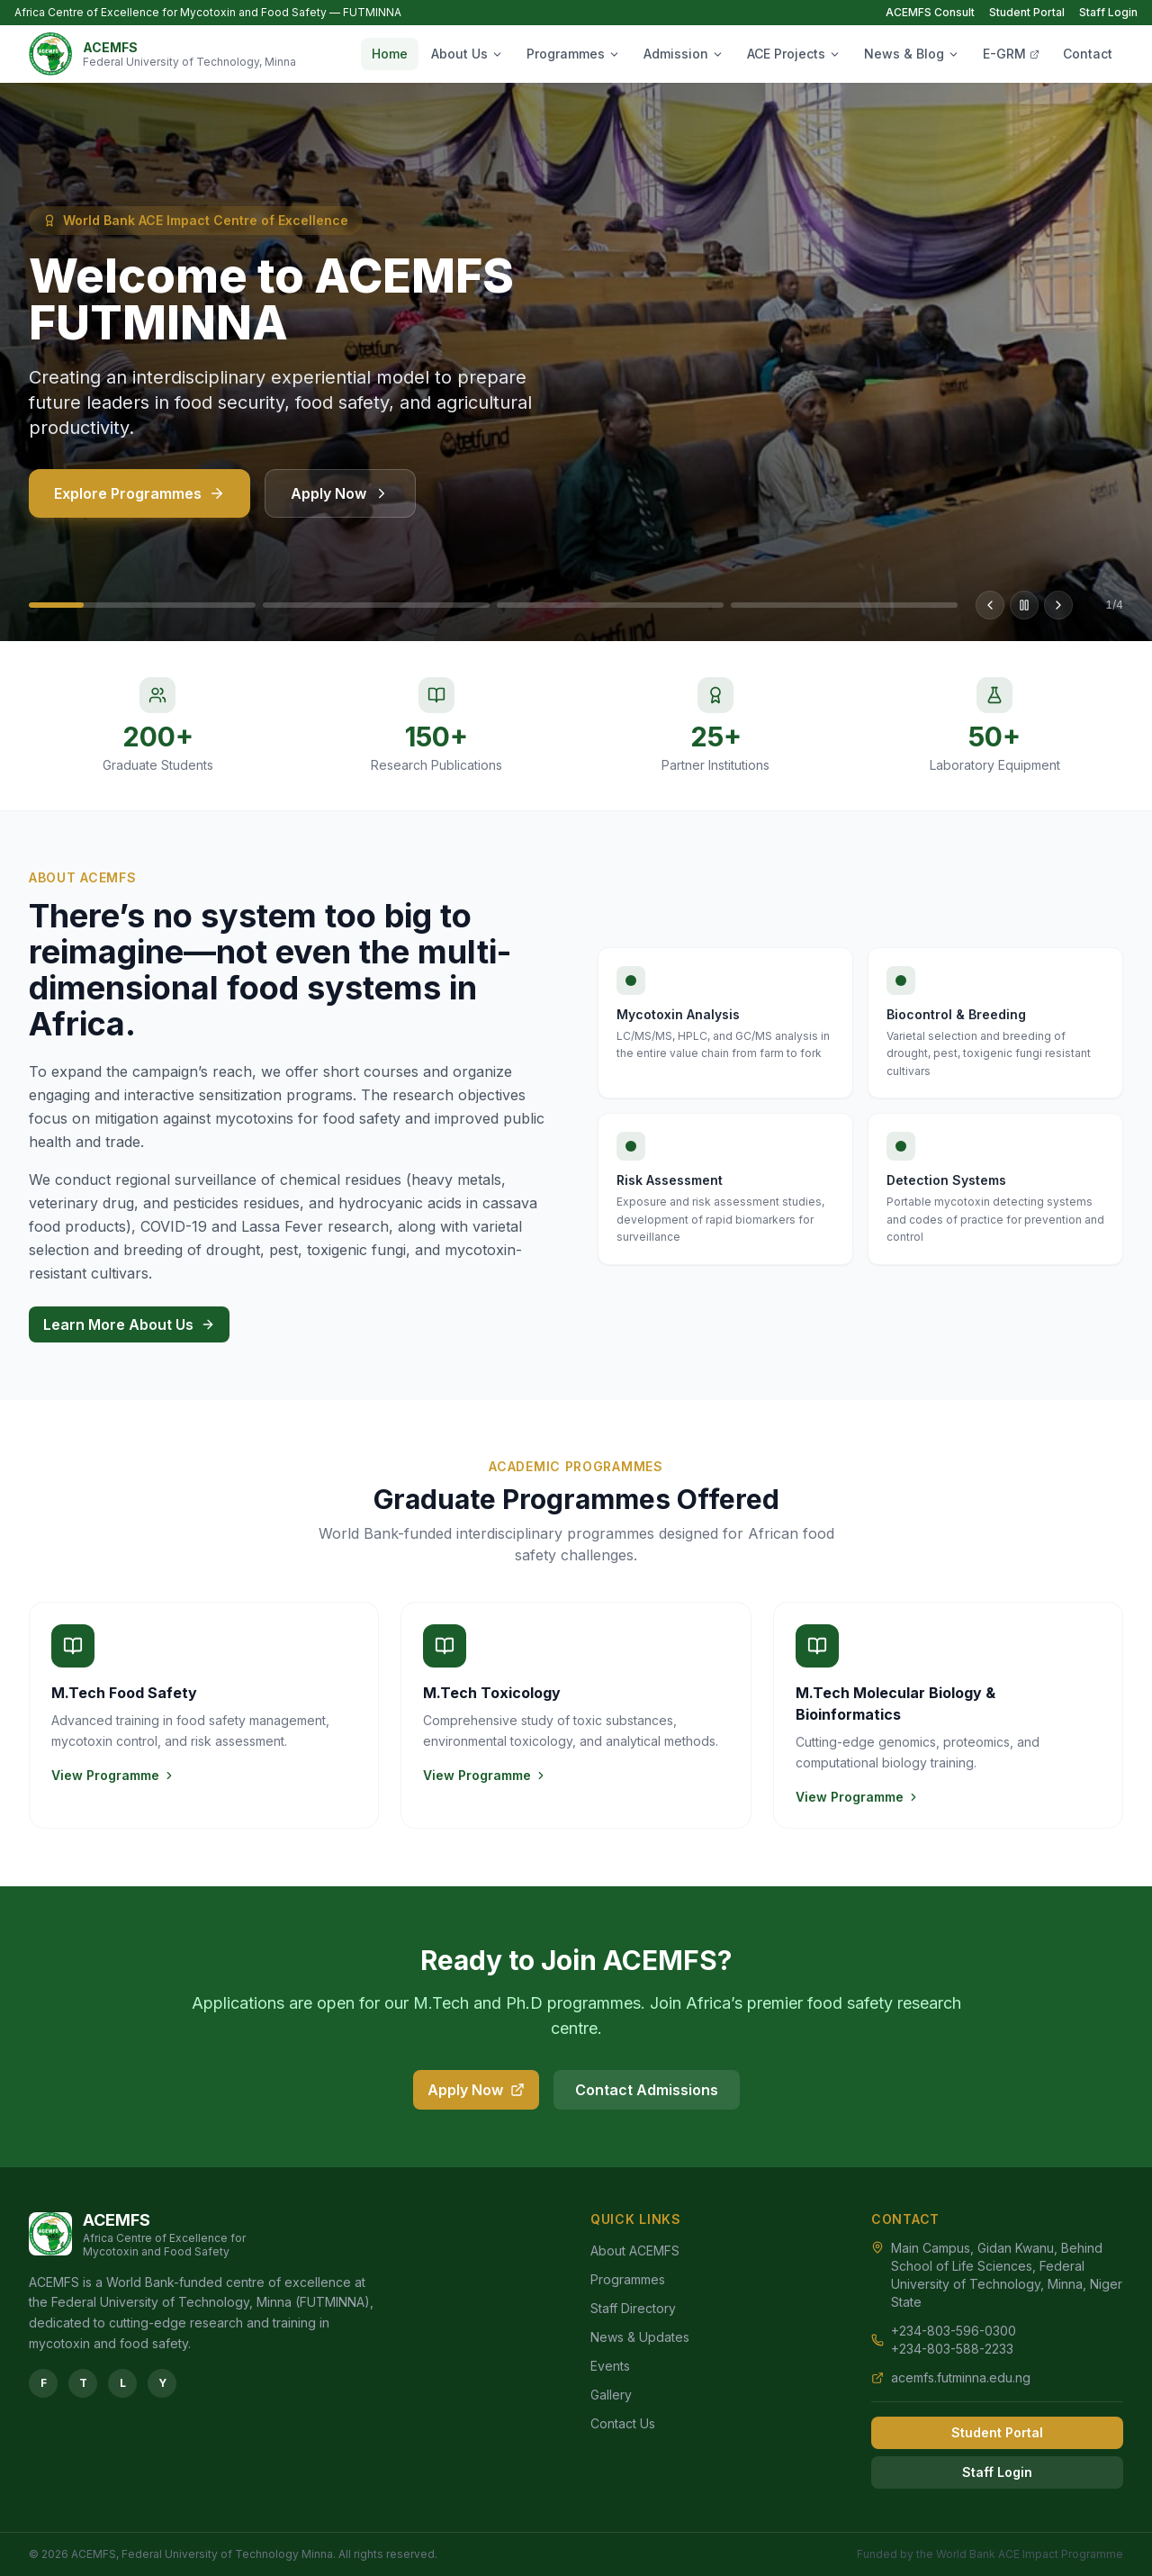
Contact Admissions (646, 2090)
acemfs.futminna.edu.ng (960, 2377)
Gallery (611, 2394)
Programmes (573, 53)
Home (390, 53)
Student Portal (1027, 12)
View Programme (113, 1775)
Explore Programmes (139, 504)
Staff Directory (633, 2308)
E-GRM (1011, 53)
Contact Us (622, 2423)
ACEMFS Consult (930, 12)
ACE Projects (794, 53)
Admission (684, 53)
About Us (467, 53)
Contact (1087, 53)
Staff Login (1108, 12)
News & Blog (911, 53)
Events (610, 2365)
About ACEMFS (635, 2250)
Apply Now (340, 504)
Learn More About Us (129, 1324)
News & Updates (639, 2337)
